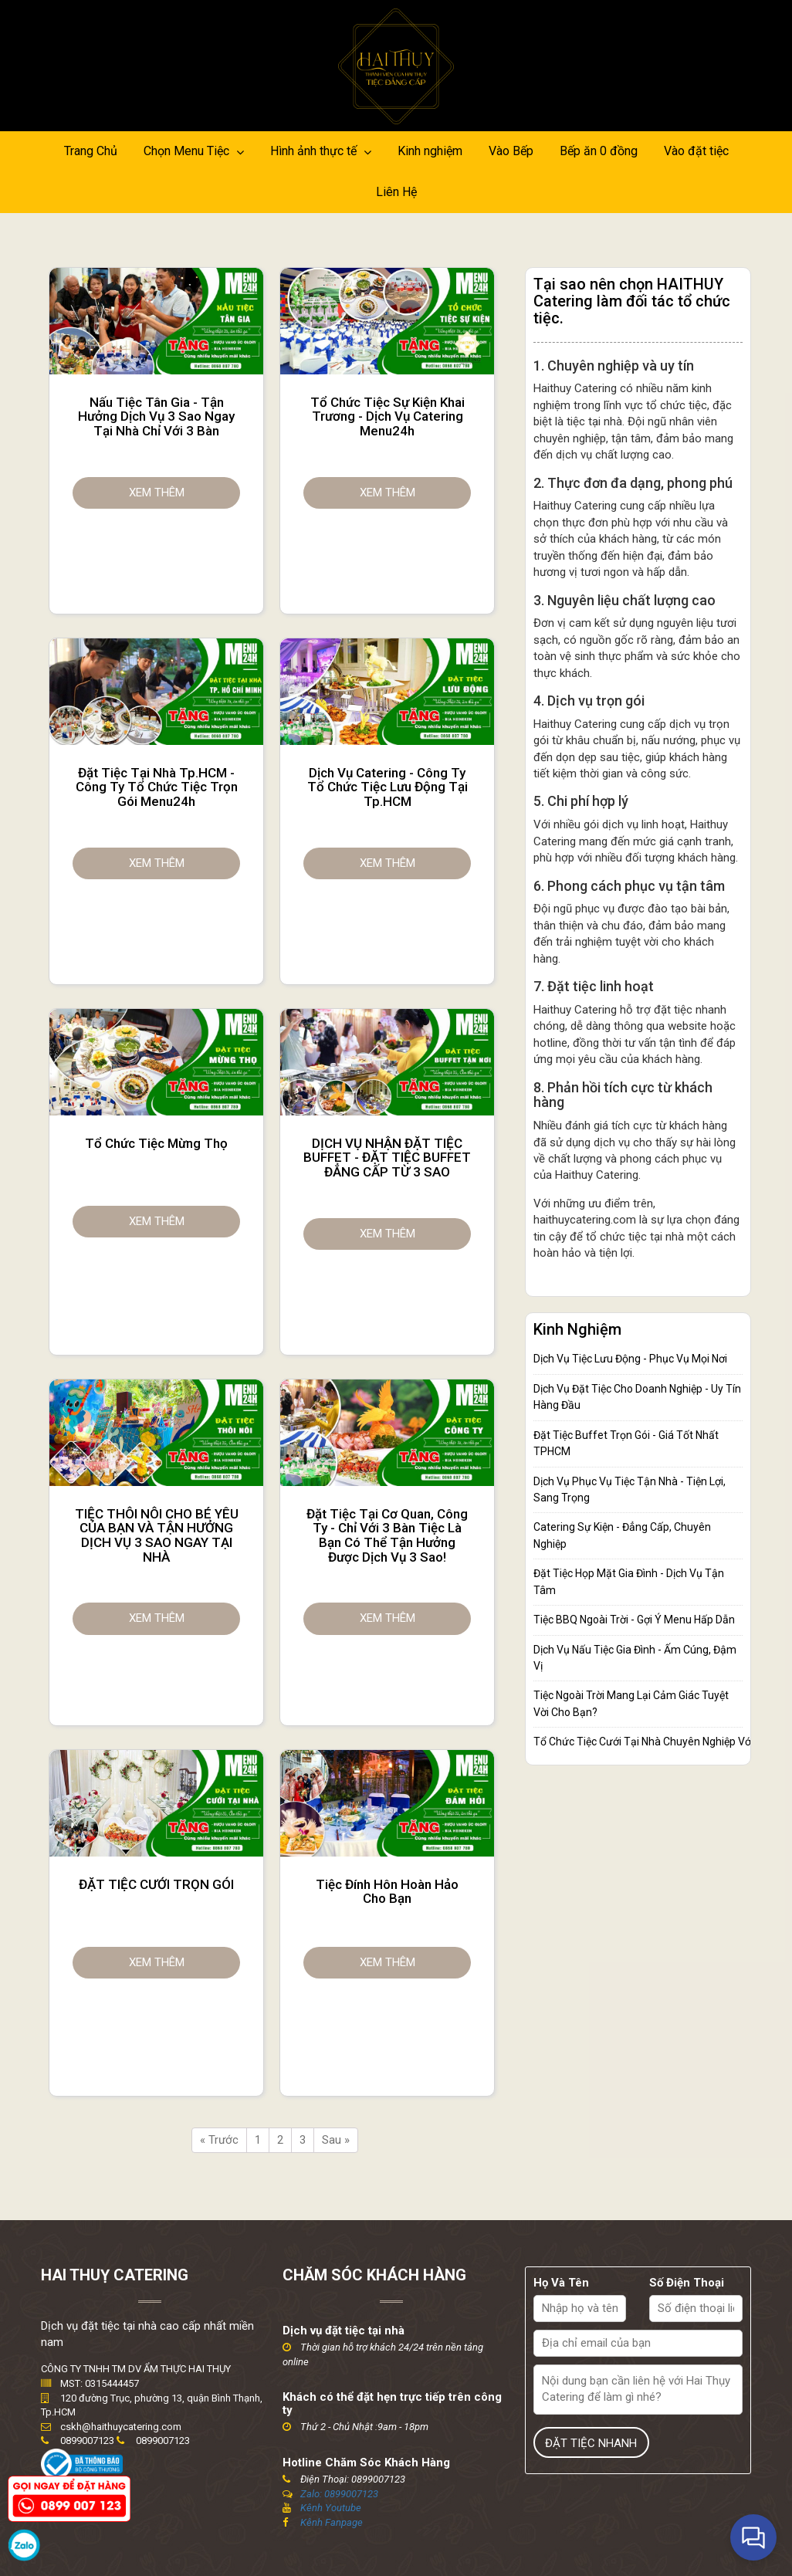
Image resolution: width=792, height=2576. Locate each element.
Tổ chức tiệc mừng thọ (156, 1143)
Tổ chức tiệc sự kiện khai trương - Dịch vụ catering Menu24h (387, 416)
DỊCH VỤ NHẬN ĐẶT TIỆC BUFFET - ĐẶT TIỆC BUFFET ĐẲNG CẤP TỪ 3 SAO (387, 1158)
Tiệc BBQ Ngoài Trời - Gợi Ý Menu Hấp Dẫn (634, 1619)
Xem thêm (156, 492)
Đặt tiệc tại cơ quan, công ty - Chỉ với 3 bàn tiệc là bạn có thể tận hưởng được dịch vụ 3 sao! (387, 1536)
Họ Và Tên (561, 2283)
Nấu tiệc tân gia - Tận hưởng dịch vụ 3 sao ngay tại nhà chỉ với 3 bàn (156, 416)
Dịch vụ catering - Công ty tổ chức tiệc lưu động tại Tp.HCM (387, 787)
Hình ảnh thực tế (320, 151)
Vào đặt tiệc (696, 151)
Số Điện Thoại (686, 2283)
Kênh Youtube (330, 2507)
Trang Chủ (90, 151)
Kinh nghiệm (430, 151)
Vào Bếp (511, 151)
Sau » (336, 2140)
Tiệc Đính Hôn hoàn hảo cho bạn (387, 1891)
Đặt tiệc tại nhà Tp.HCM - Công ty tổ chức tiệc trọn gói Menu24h (157, 787)
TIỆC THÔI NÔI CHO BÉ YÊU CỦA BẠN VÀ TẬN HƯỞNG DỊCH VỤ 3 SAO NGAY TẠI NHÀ (157, 1536)
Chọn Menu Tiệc (194, 151)
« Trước (219, 2140)
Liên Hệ (396, 191)
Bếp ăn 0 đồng (599, 151)
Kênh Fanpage (331, 2522)
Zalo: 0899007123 (339, 2494)
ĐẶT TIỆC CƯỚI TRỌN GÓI (156, 1884)
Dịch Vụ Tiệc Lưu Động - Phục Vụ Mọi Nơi (630, 1358)
